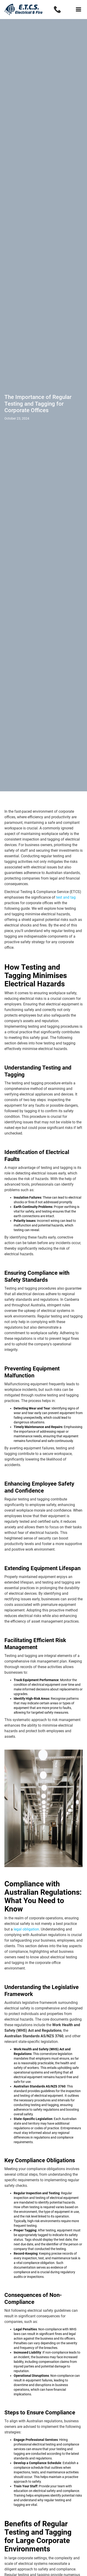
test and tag (66, 897)
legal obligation (26, 1929)
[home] (22, 9)
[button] (78, 9)
